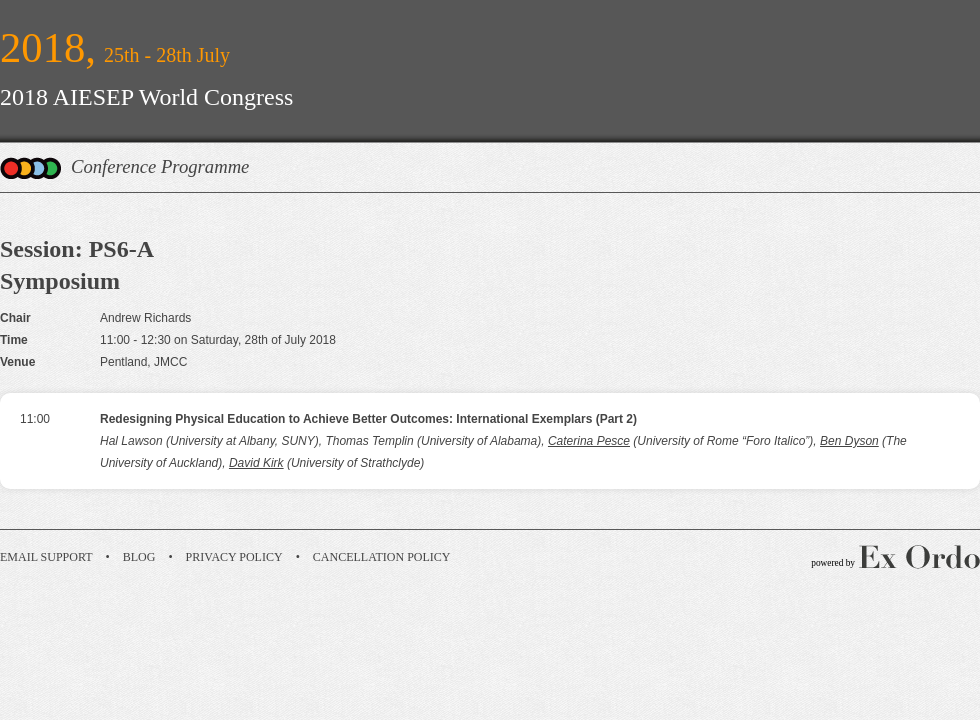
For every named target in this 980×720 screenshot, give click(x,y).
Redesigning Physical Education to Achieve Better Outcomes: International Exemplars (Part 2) (368, 419)
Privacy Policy (234, 557)
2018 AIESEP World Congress (146, 97)
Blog (139, 557)
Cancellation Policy (382, 557)
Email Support (46, 557)
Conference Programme (160, 166)
